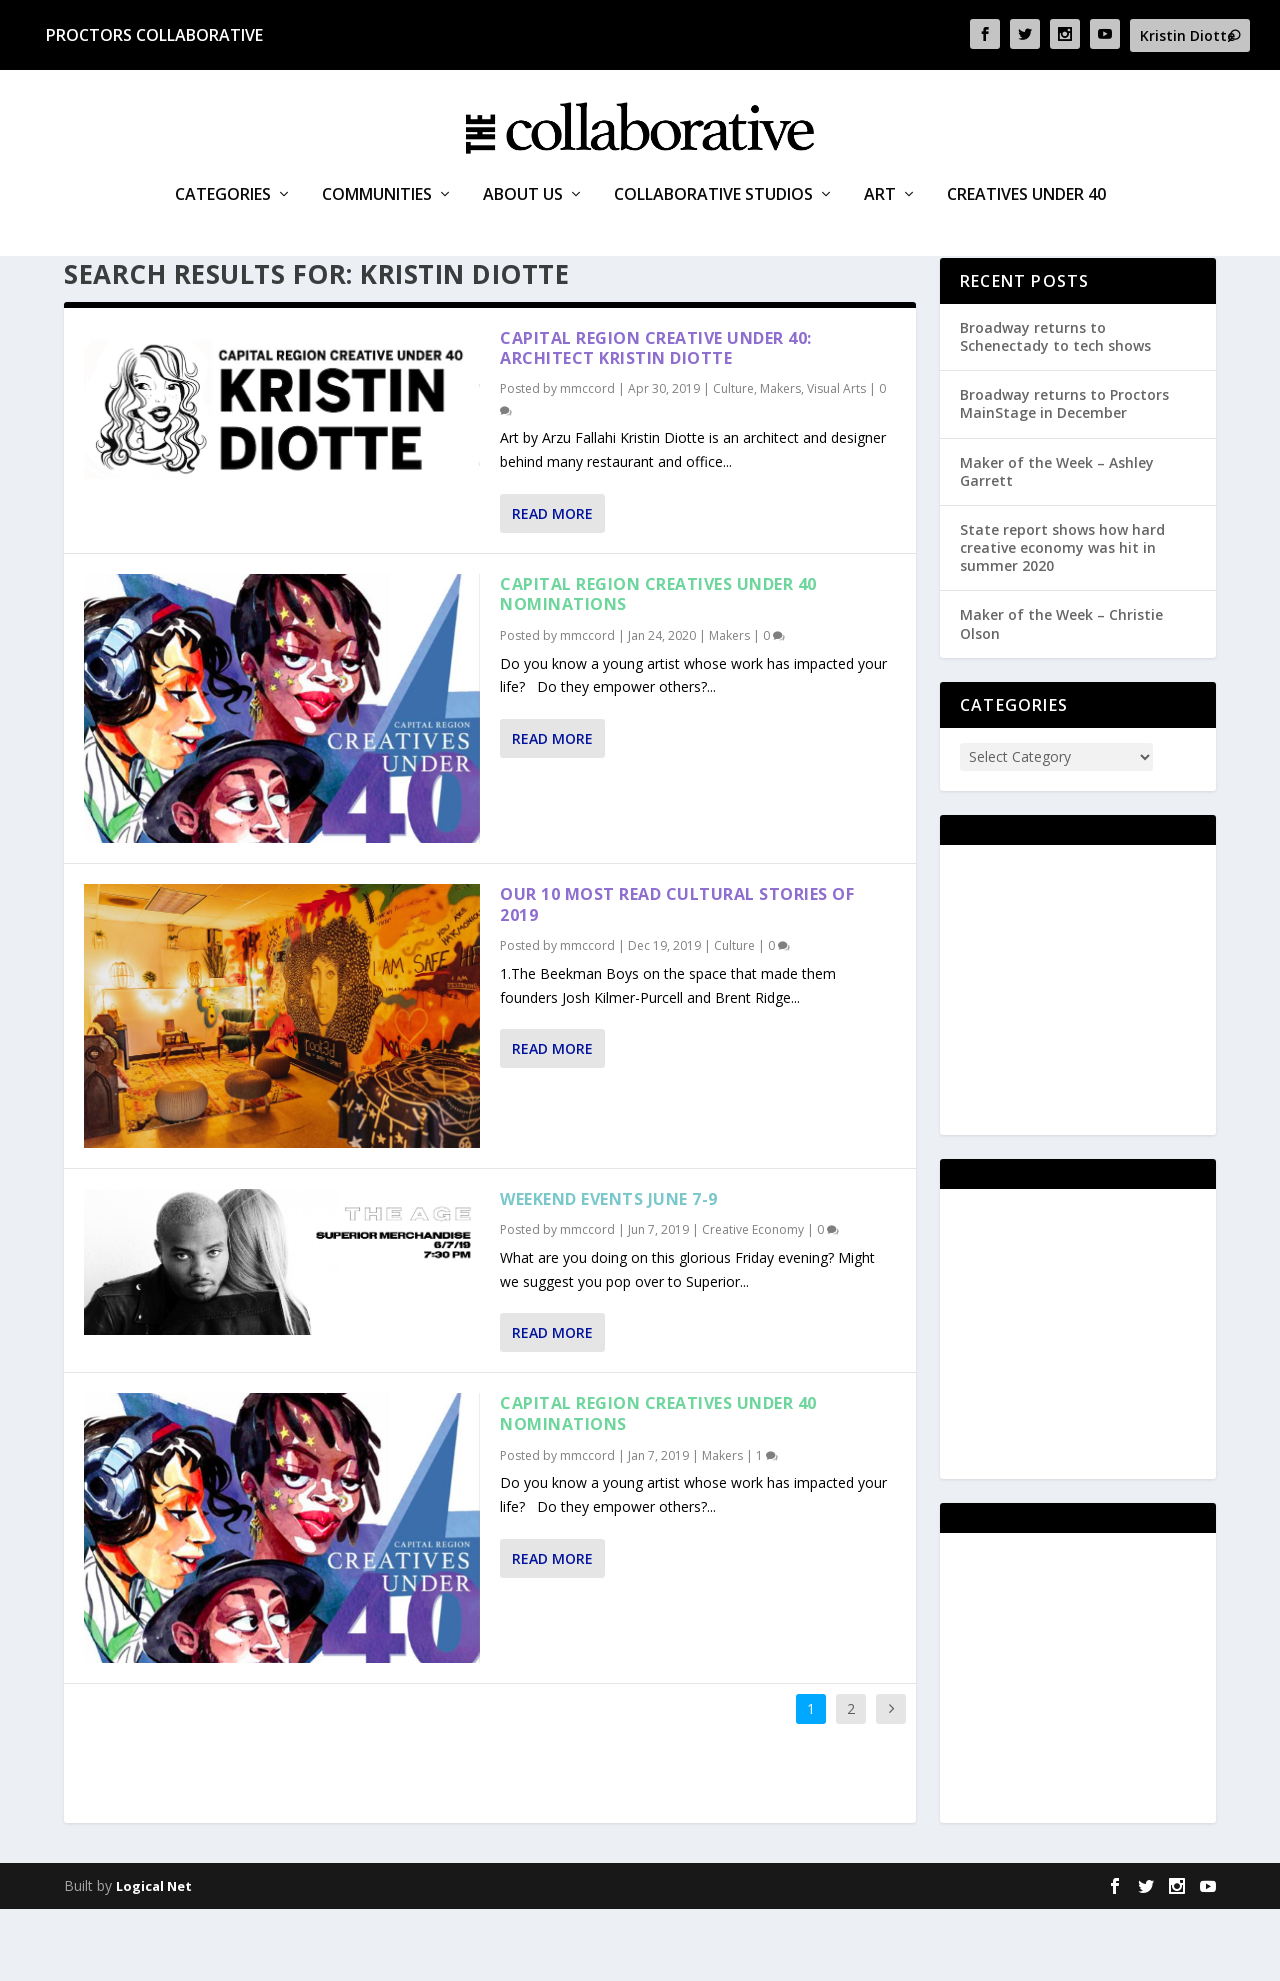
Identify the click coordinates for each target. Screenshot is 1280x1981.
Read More (552, 585)
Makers (780, 460)
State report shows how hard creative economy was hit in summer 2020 (1062, 619)
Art (880, 229)
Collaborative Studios (713, 229)
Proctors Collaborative (154, 35)
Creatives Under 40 (1026, 229)
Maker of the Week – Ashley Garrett (1057, 543)
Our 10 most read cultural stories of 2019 (677, 976)
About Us (523, 229)
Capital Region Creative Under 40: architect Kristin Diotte (656, 420)
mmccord (587, 460)
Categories (223, 229)
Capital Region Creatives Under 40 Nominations (658, 666)
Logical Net (154, 1958)
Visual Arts (836, 460)
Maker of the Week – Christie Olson (1061, 696)
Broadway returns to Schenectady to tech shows (1055, 408)
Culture (733, 460)
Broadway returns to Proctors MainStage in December (1064, 475)
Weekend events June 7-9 (609, 1271)
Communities (377, 229)
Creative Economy (753, 1302)
